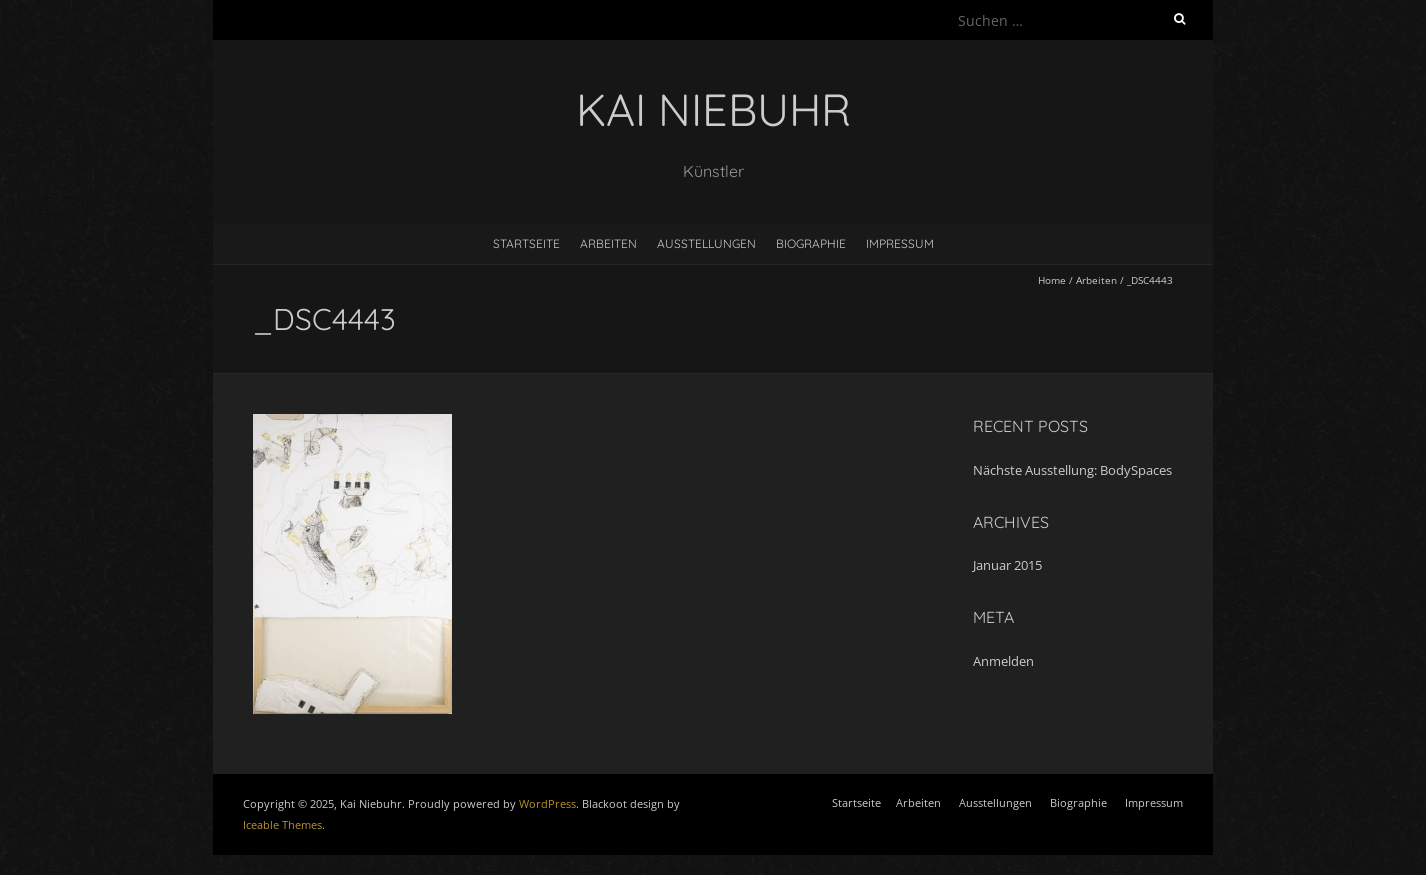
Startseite (526, 243)
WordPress (547, 803)
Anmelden (1003, 661)
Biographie (811, 243)
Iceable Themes (282, 824)
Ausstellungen (706, 243)
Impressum (900, 243)
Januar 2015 (1007, 565)
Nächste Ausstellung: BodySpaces (1072, 470)
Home (1052, 280)
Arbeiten (608, 243)
